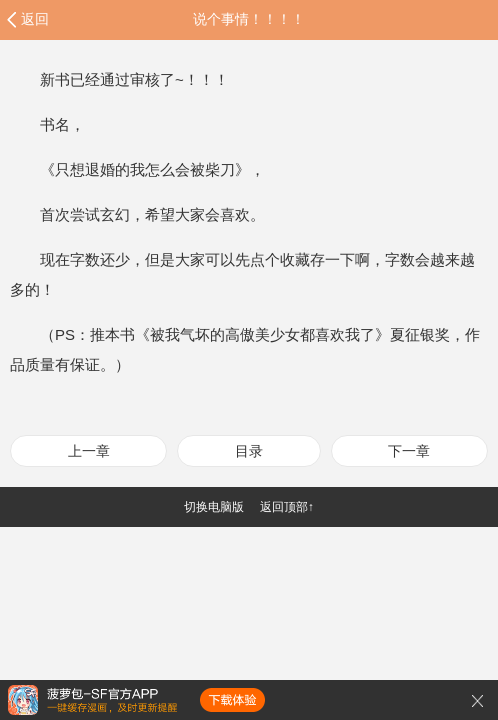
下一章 (409, 451)
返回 (35, 19)
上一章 (89, 451)
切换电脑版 (214, 507)
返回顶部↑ (287, 507)
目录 (249, 451)
